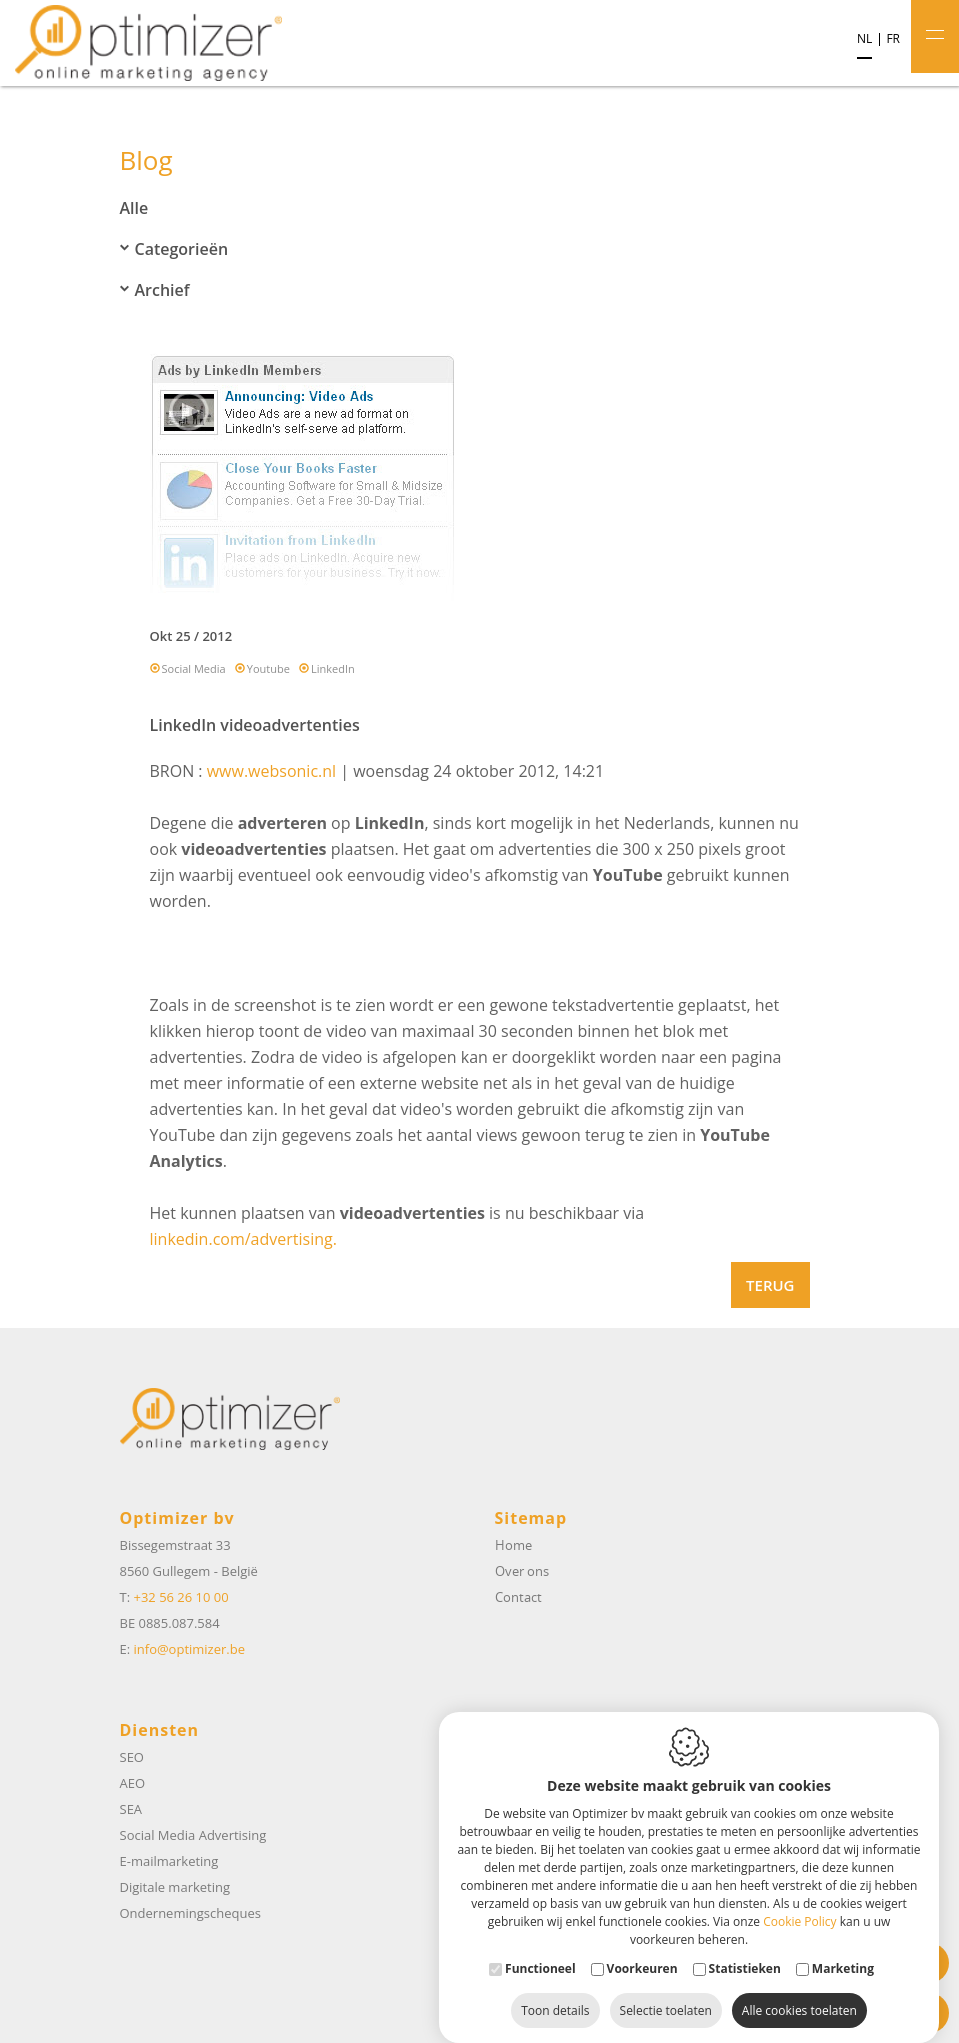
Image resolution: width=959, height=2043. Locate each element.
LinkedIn (333, 668)
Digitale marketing (175, 1887)
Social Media (194, 668)
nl (864, 39)
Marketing (843, 1948)
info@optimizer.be (189, 1649)
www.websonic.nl (271, 771)
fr (893, 39)
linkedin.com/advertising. (243, 1239)
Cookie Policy (799, 1901)
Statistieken (745, 1948)
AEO (133, 1783)
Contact (518, 1597)
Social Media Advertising (193, 1835)
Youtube (268, 668)
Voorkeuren (642, 1948)
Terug (770, 1285)
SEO (132, 1757)
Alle (134, 208)
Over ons (522, 1571)
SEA (131, 1809)
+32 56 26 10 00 (180, 1597)
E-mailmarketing (169, 1861)
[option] (480, 480)
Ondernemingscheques (190, 1913)
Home (513, 1545)
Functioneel (540, 1948)
